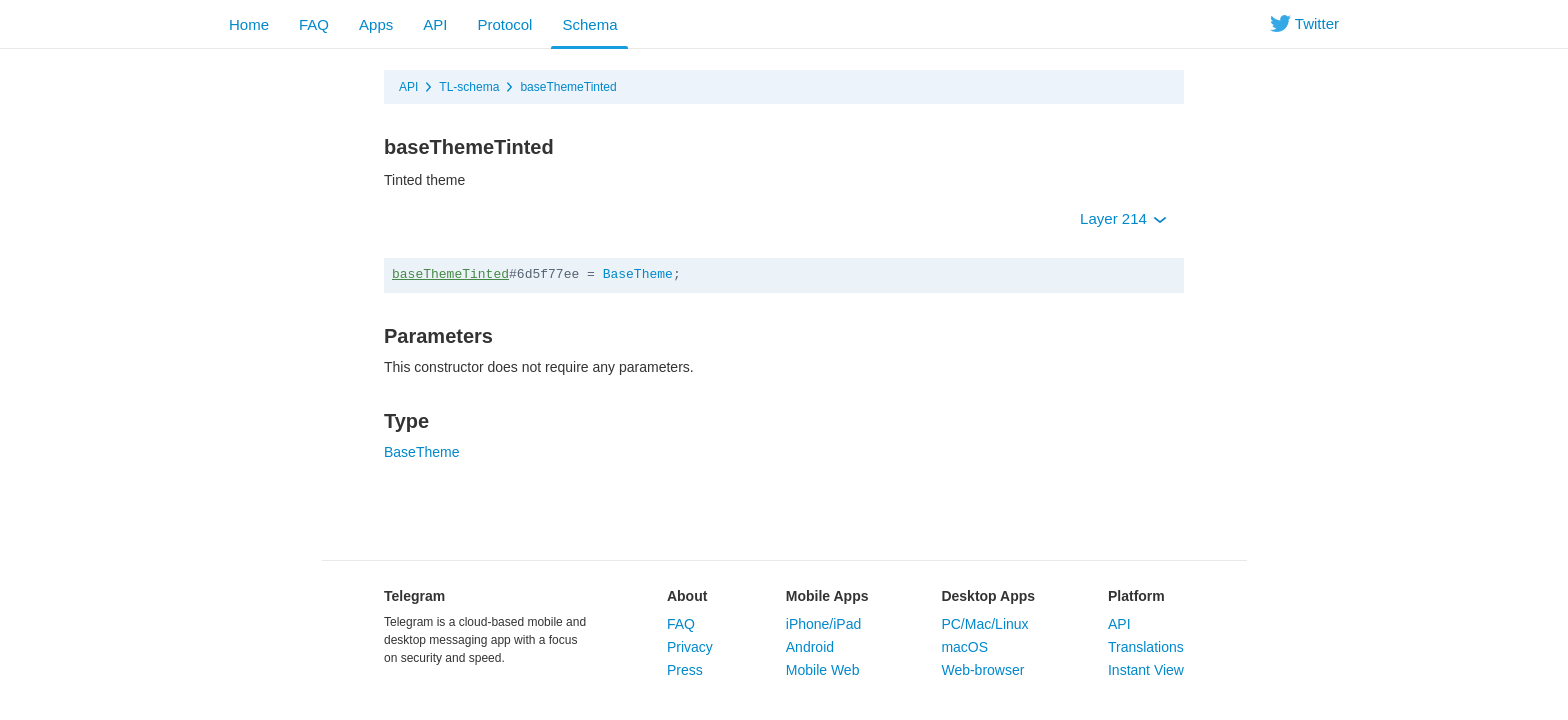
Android (810, 647)
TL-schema (469, 87)
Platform (1136, 596)
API (435, 24)
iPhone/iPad (824, 624)
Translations (1146, 647)
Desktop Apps (988, 596)
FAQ (314, 24)
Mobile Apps (827, 596)
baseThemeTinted (568, 87)
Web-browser (982, 670)
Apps (376, 24)
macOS (964, 647)
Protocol (504, 24)
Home (249, 24)
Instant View (1146, 670)
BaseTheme (638, 274)
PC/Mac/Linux (984, 624)
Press (685, 670)
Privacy (690, 647)
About (687, 596)
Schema (589, 24)
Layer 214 (1123, 218)
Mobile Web (823, 670)
